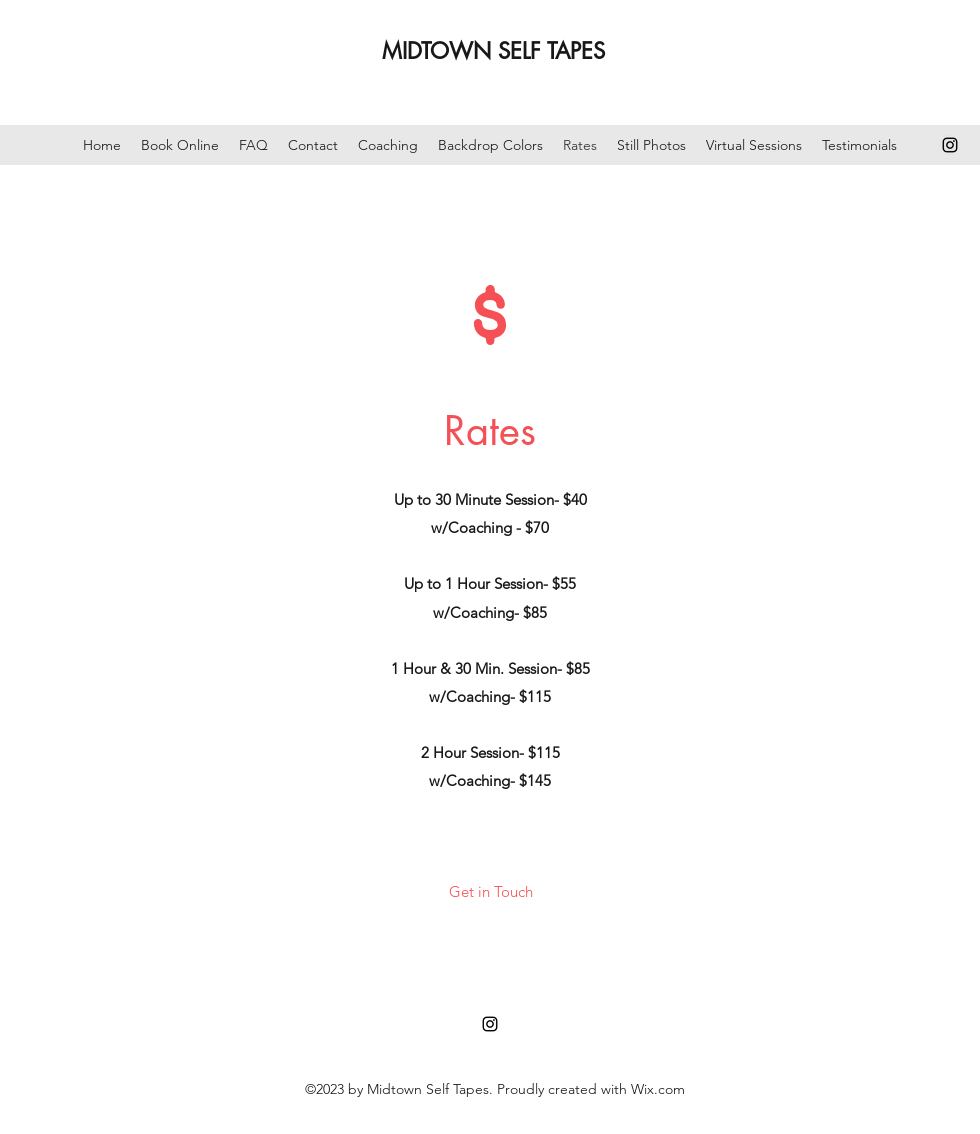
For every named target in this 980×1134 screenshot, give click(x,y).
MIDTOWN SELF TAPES (493, 51)
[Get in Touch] (490, 893)
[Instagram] (950, 145)
